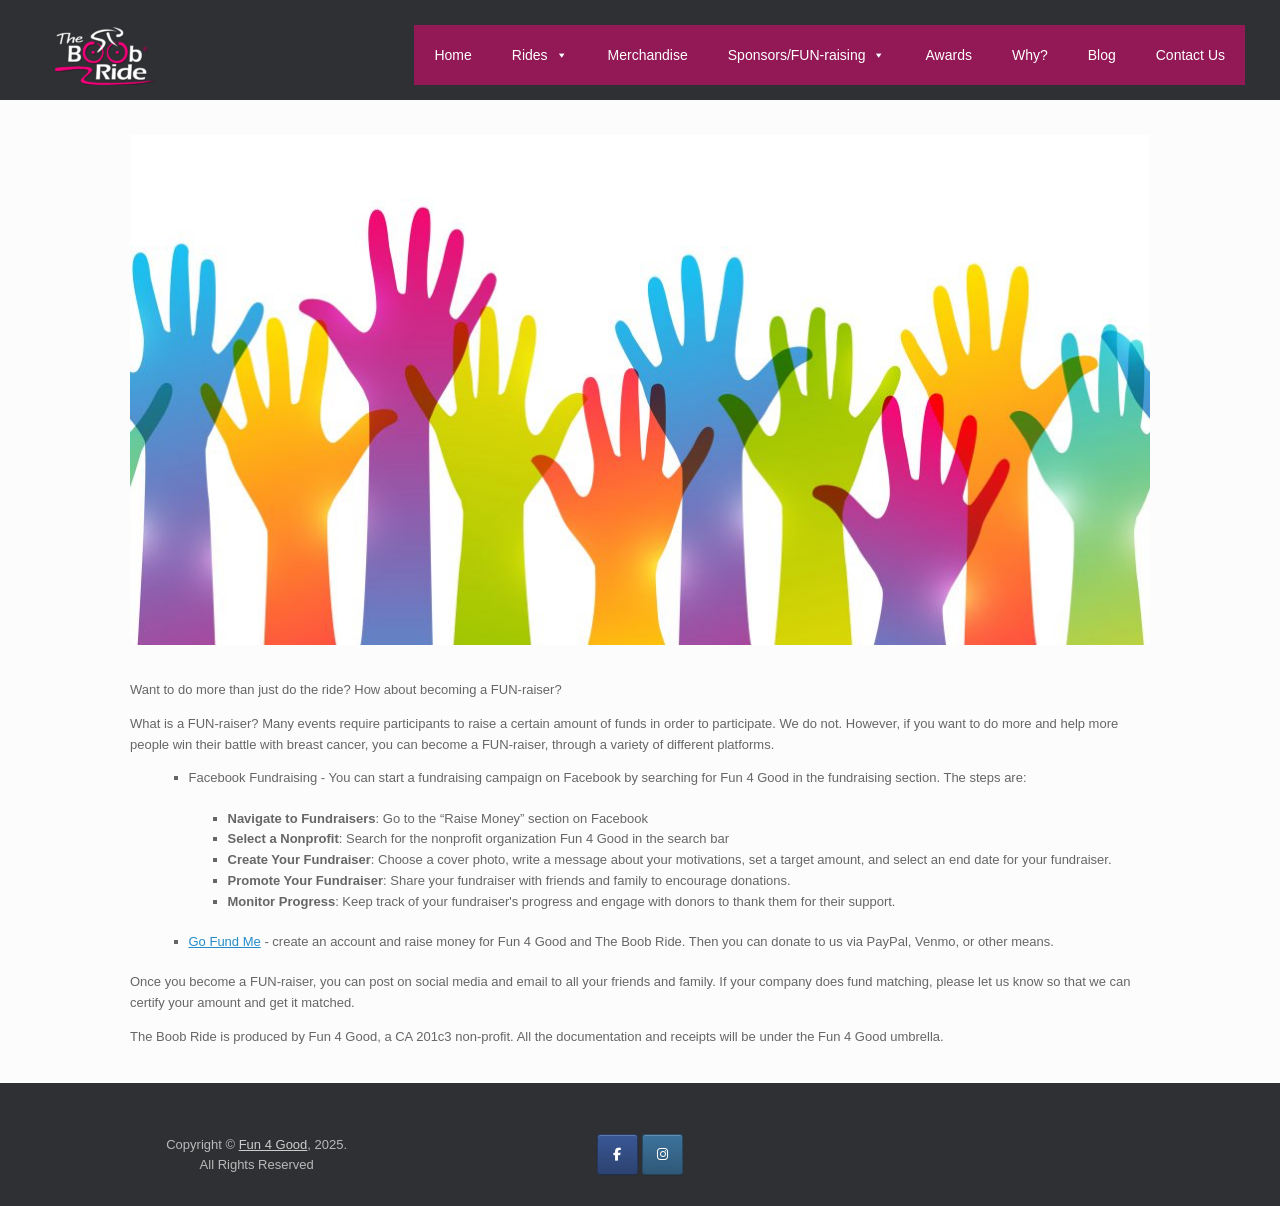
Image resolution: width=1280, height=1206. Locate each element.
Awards (948, 55)
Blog (1102, 55)
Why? (1030, 55)
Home (452, 55)
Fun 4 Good (273, 1144)
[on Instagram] (662, 1154)
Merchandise (648, 55)
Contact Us (1190, 55)
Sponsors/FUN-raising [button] (807, 55)
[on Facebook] (617, 1154)
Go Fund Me (225, 941)
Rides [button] (540, 55)
